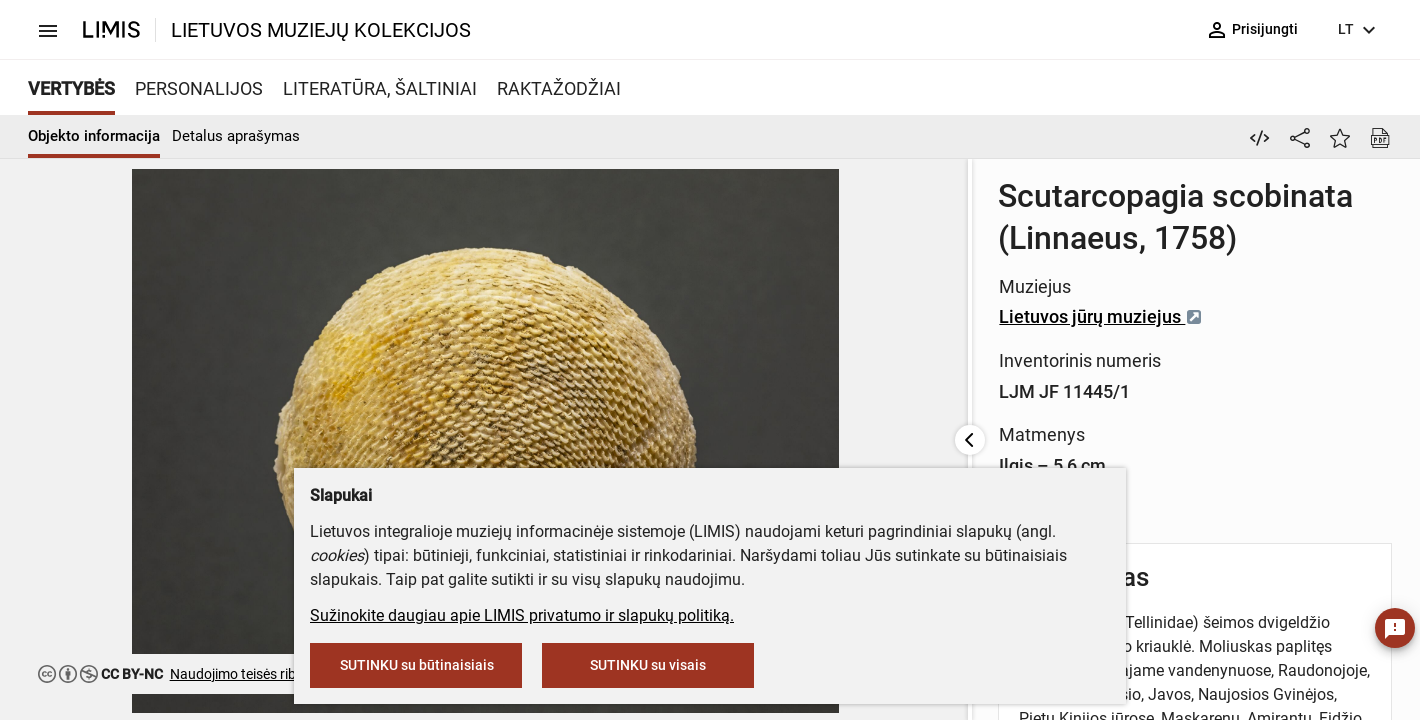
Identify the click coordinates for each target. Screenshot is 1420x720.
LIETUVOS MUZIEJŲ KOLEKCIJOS (321, 30)
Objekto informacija (94, 136)
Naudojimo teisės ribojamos (256, 674)
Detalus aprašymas (236, 136)
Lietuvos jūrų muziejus (665, 274)
